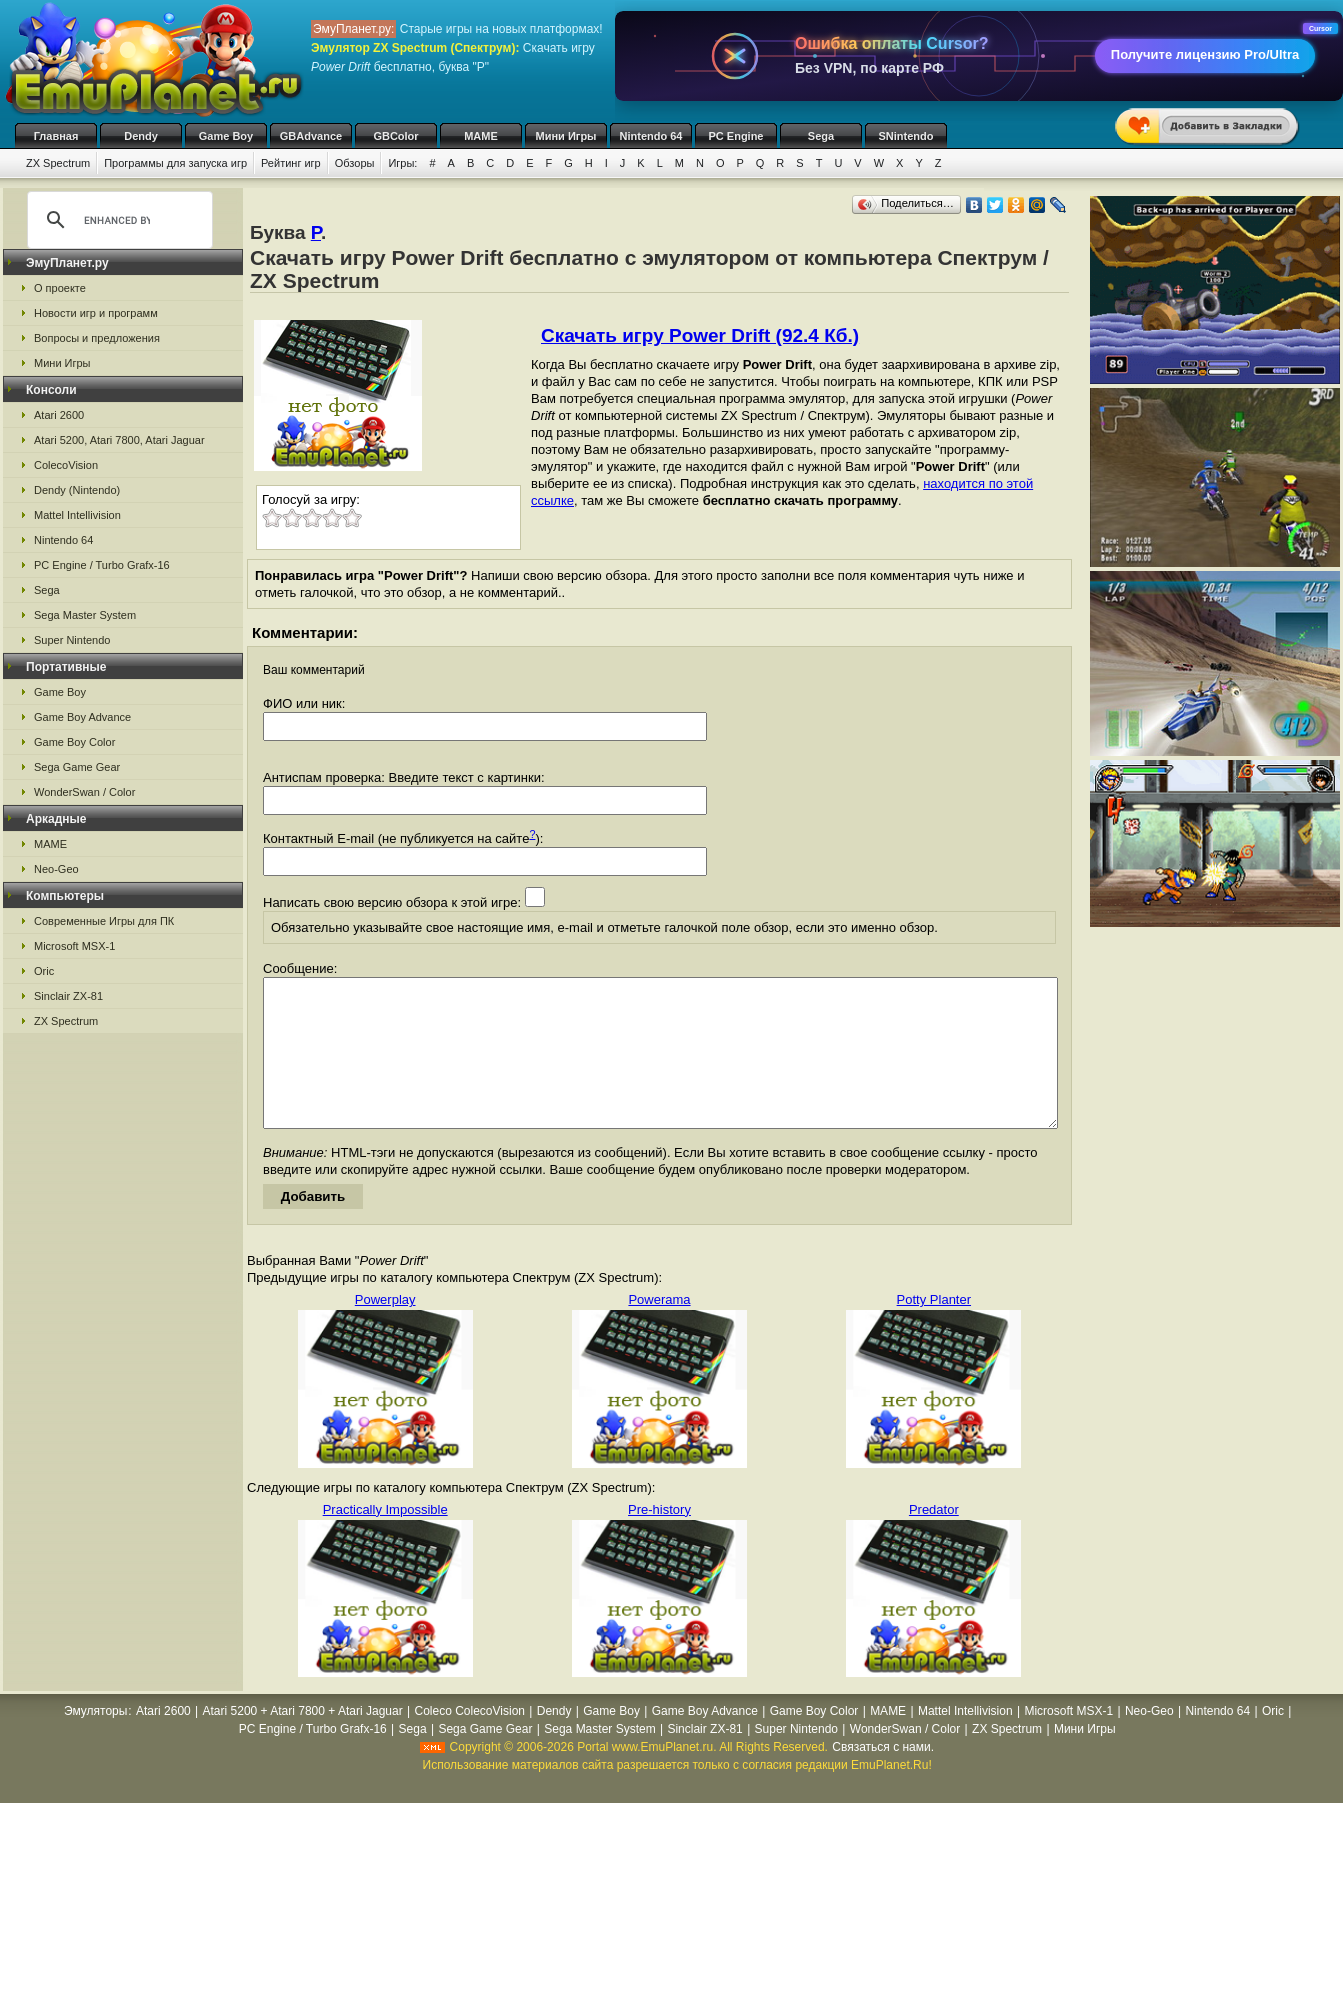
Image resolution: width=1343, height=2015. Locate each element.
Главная (56, 136)
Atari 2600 (59, 415)
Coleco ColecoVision (469, 1741)
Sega (821, 136)
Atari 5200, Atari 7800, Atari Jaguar (119, 440)
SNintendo (906, 136)
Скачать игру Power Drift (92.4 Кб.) (700, 335)
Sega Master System (85, 615)
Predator (934, 1539)
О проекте (60, 288)
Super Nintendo (72, 640)
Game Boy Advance (82, 717)
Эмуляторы (95, 1741)
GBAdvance (311, 136)
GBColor (395, 136)
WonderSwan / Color (84, 792)
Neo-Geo (56, 869)
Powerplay (385, 1329)
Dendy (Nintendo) (77, 490)
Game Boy (226, 136)
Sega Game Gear (77, 767)
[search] (117, 220)
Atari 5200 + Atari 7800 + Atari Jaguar (303, 1741)
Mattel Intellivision (77, 515)
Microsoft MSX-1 (74, 946)
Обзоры (355, 163)
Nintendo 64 (651, 136)
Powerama (659, 1329)
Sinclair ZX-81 (68, 996)
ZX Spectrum (58, 163)
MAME (481, 136)
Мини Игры (566, 136)
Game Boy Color (74, 742)
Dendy (141, 136)
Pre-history (659, 1539)
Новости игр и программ (96, 313)
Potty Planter (934, 1329)
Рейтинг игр (291, 163)
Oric (44, 971)
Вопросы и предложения (97, 338)
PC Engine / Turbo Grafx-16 (102, 565)
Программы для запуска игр (175, 163)
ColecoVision (66, 465)
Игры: (402, 163)
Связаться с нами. (883, 1777)
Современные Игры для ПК (104, 921)
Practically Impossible (385, 1539)
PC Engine (735, 136)
